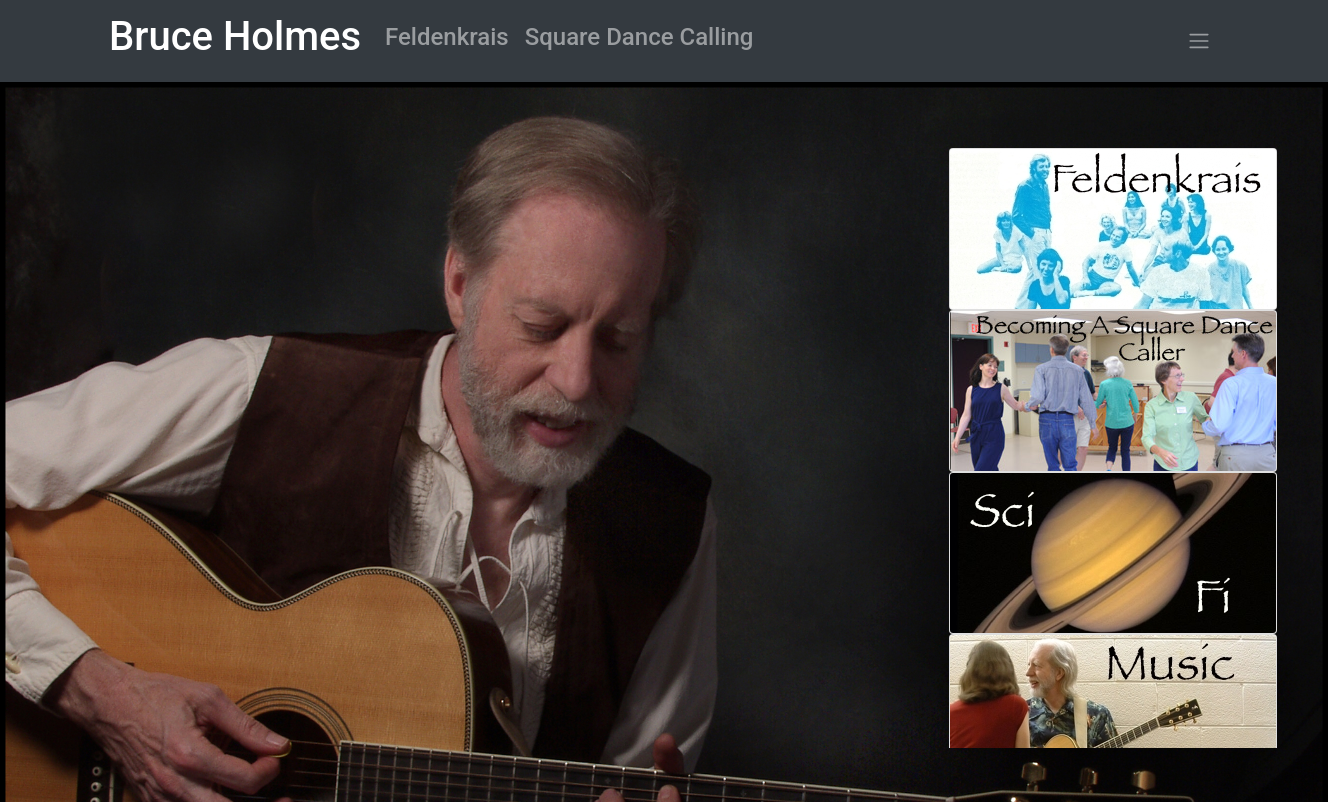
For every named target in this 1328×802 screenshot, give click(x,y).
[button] (1199, 41)
